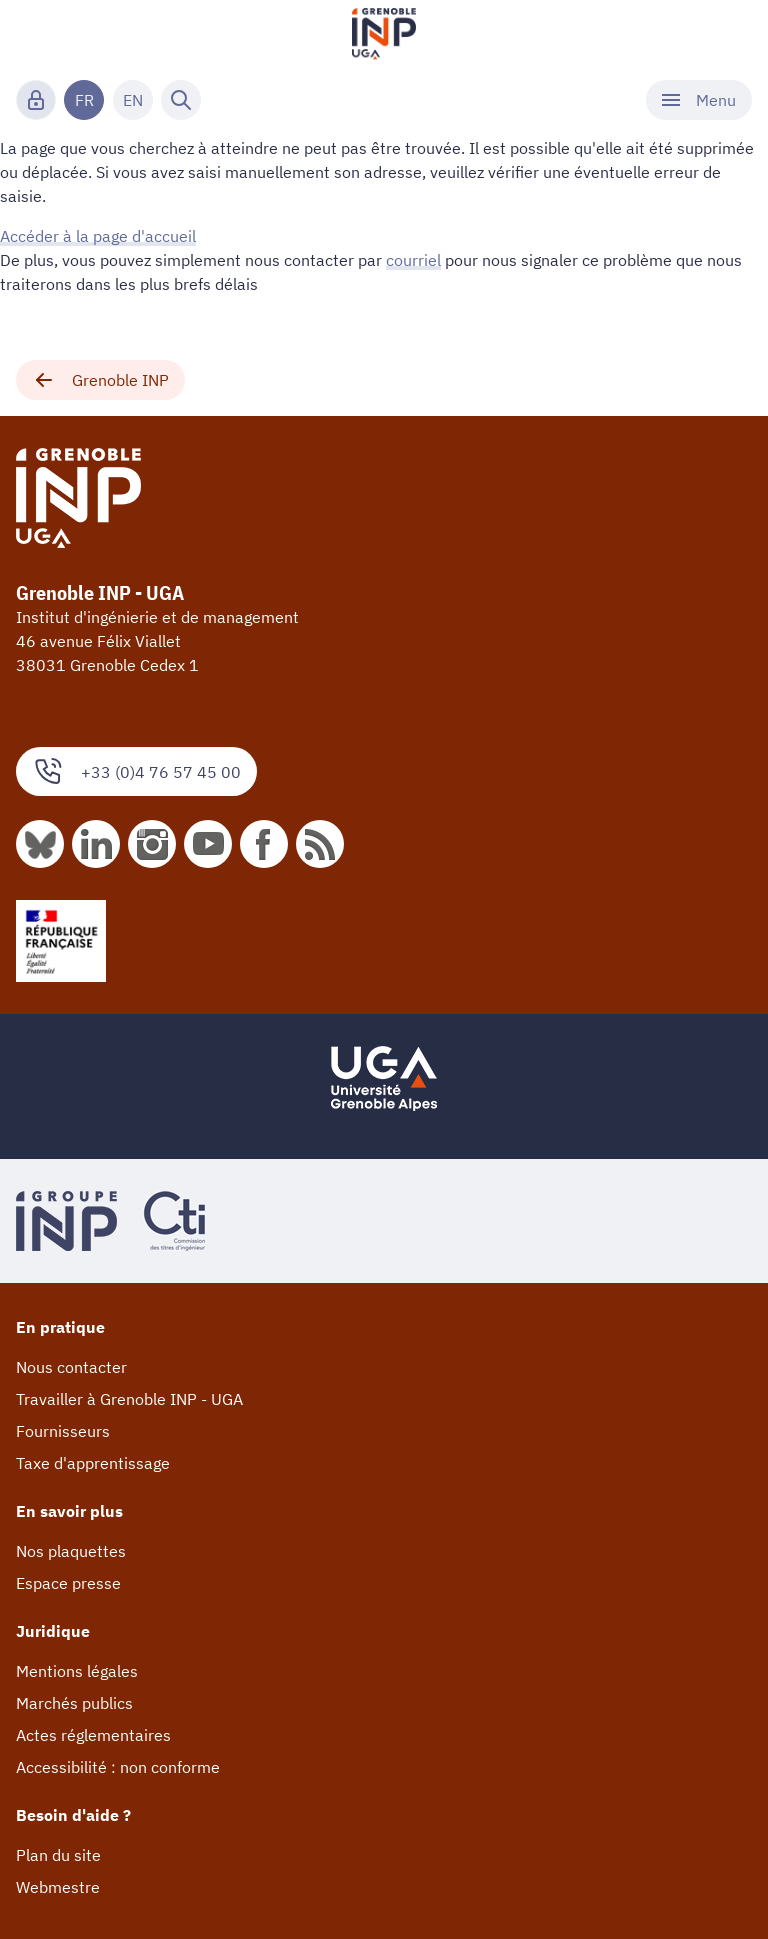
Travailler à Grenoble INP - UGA (129, 1399)
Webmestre (58, 1887)
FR (84, 100)
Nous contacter (71, 1367)
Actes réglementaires (93, 1735)
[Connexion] (36, 100)
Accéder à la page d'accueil (98, 236)
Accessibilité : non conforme (118, 1767)
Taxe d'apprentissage (93, 1463)
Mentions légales (77, 1671)
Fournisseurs (63, 1431)
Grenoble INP (100, 380)
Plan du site (58, 1855)
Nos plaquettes (71, 1551)
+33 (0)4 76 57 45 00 (136, 771)
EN (133, 100)
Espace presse (68, 1583)
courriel (413, 260)
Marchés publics (74, 1703)
